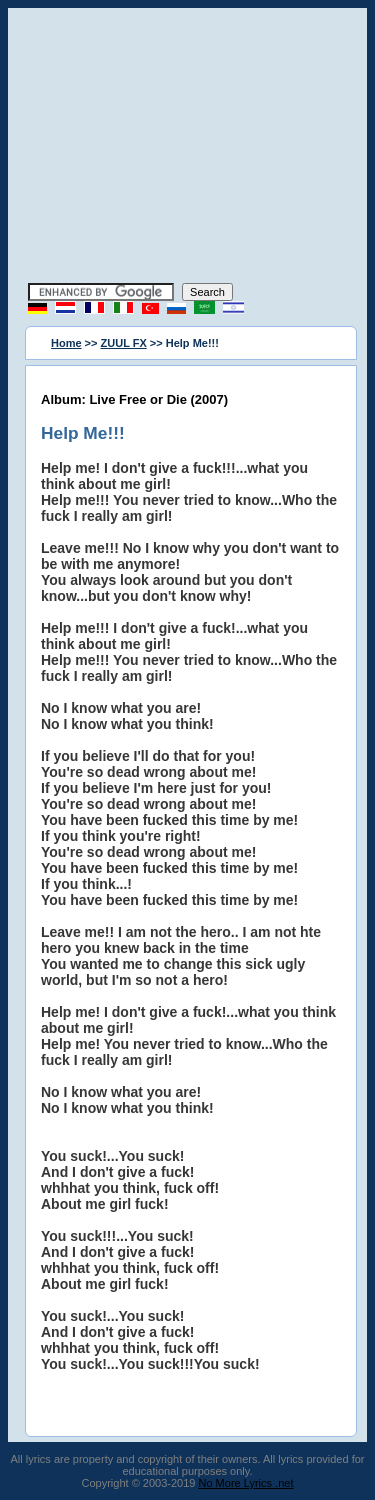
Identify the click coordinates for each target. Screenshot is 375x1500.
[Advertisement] (188, 148)
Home (66, 343)
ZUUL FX (124, 343)
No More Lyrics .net (246, 1483)
